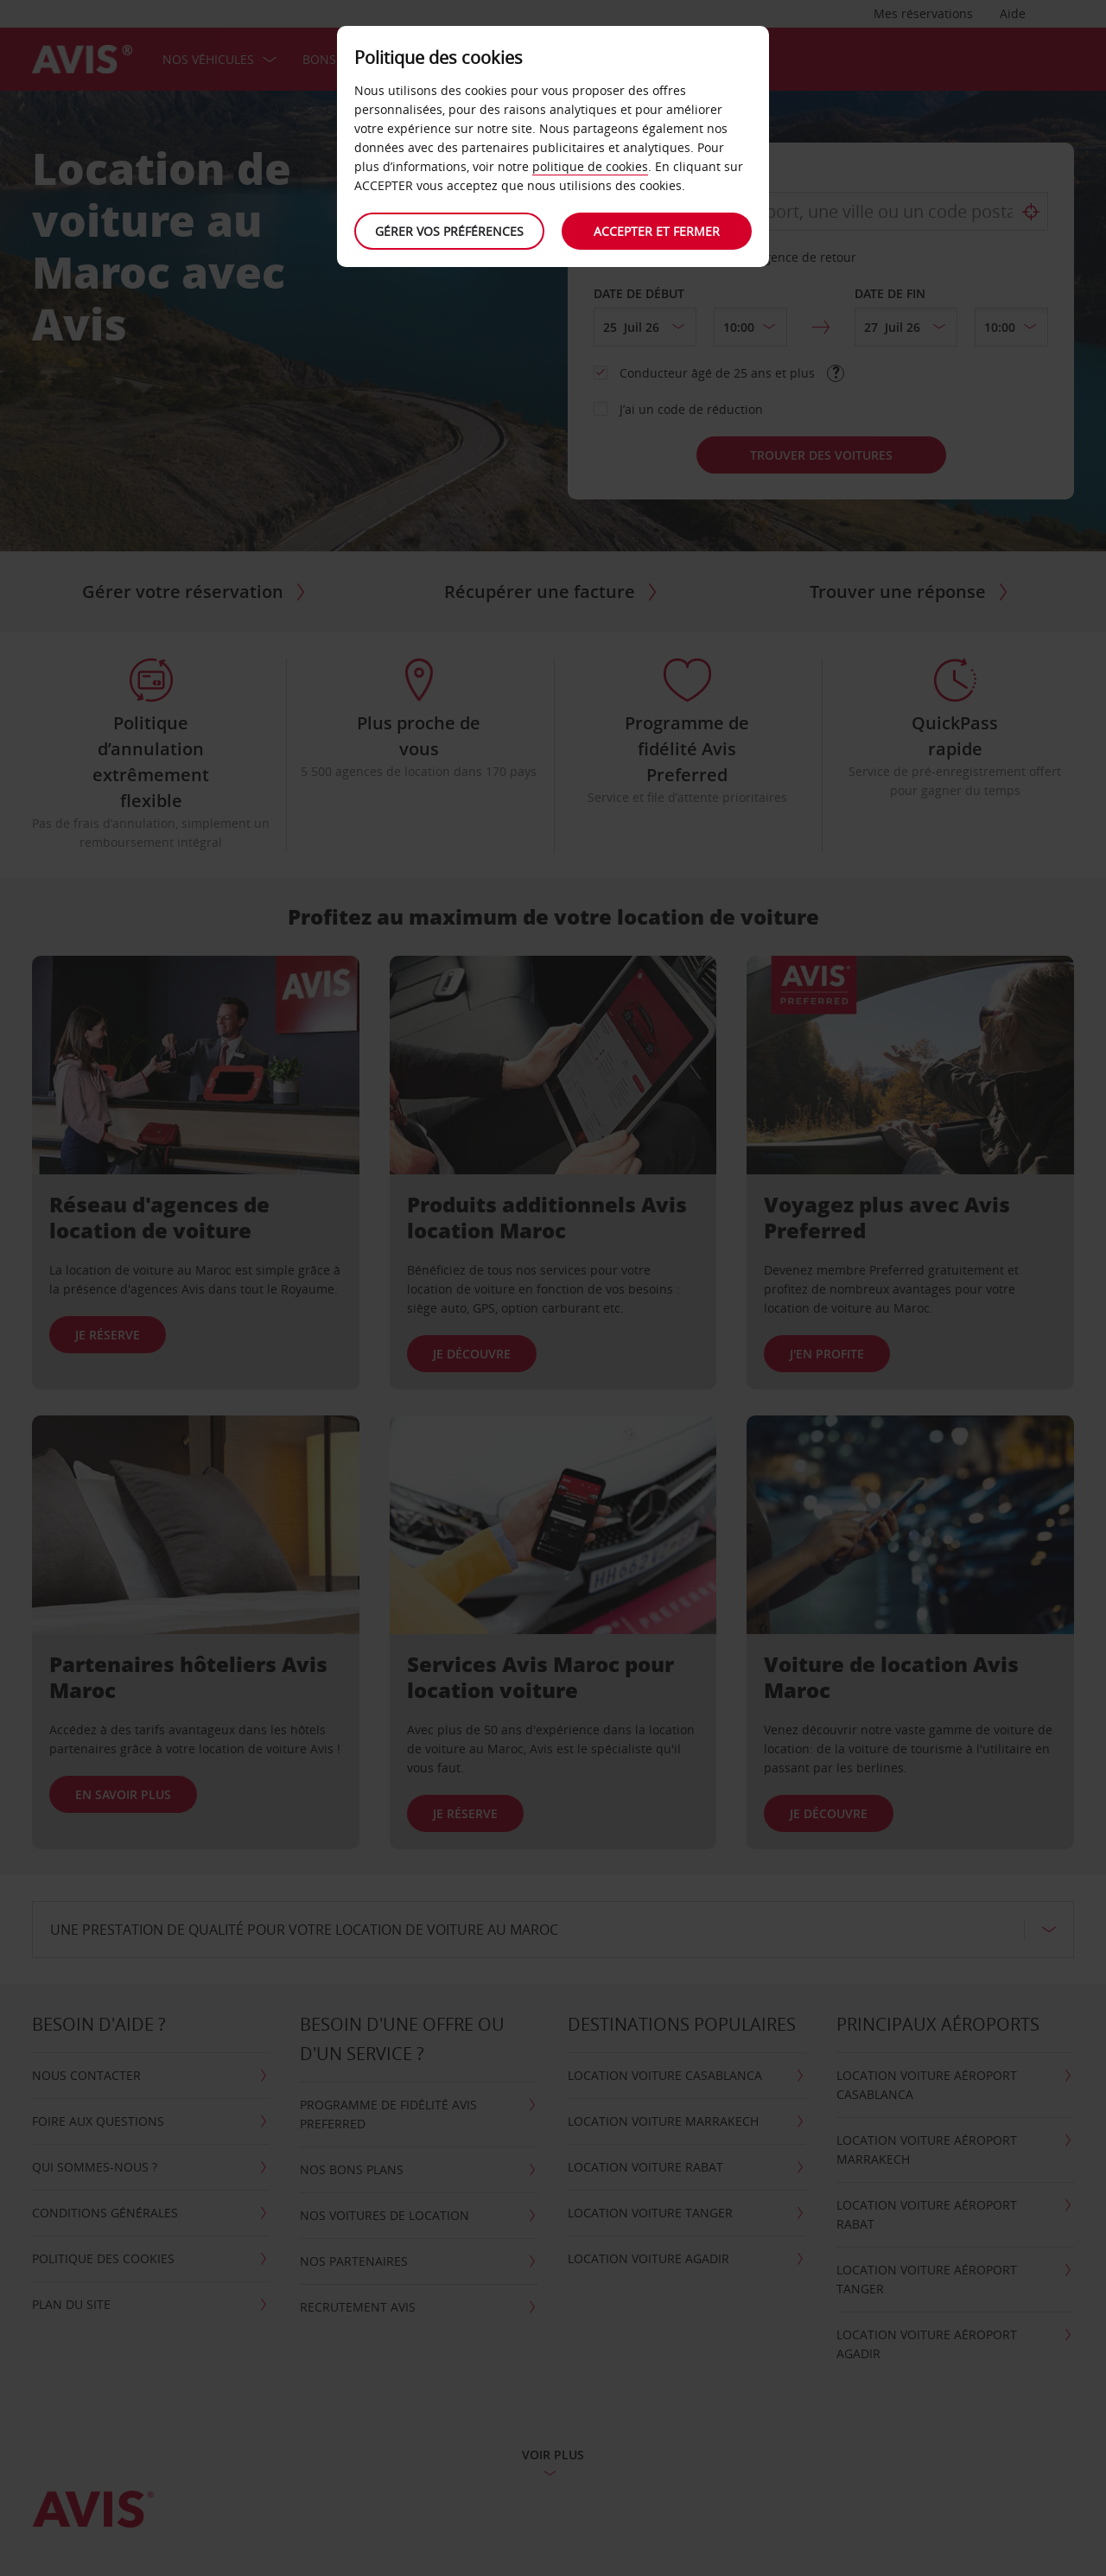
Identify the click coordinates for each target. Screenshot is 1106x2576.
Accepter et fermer (657, 231)
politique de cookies (590, 166)
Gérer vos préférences (449, 231)
